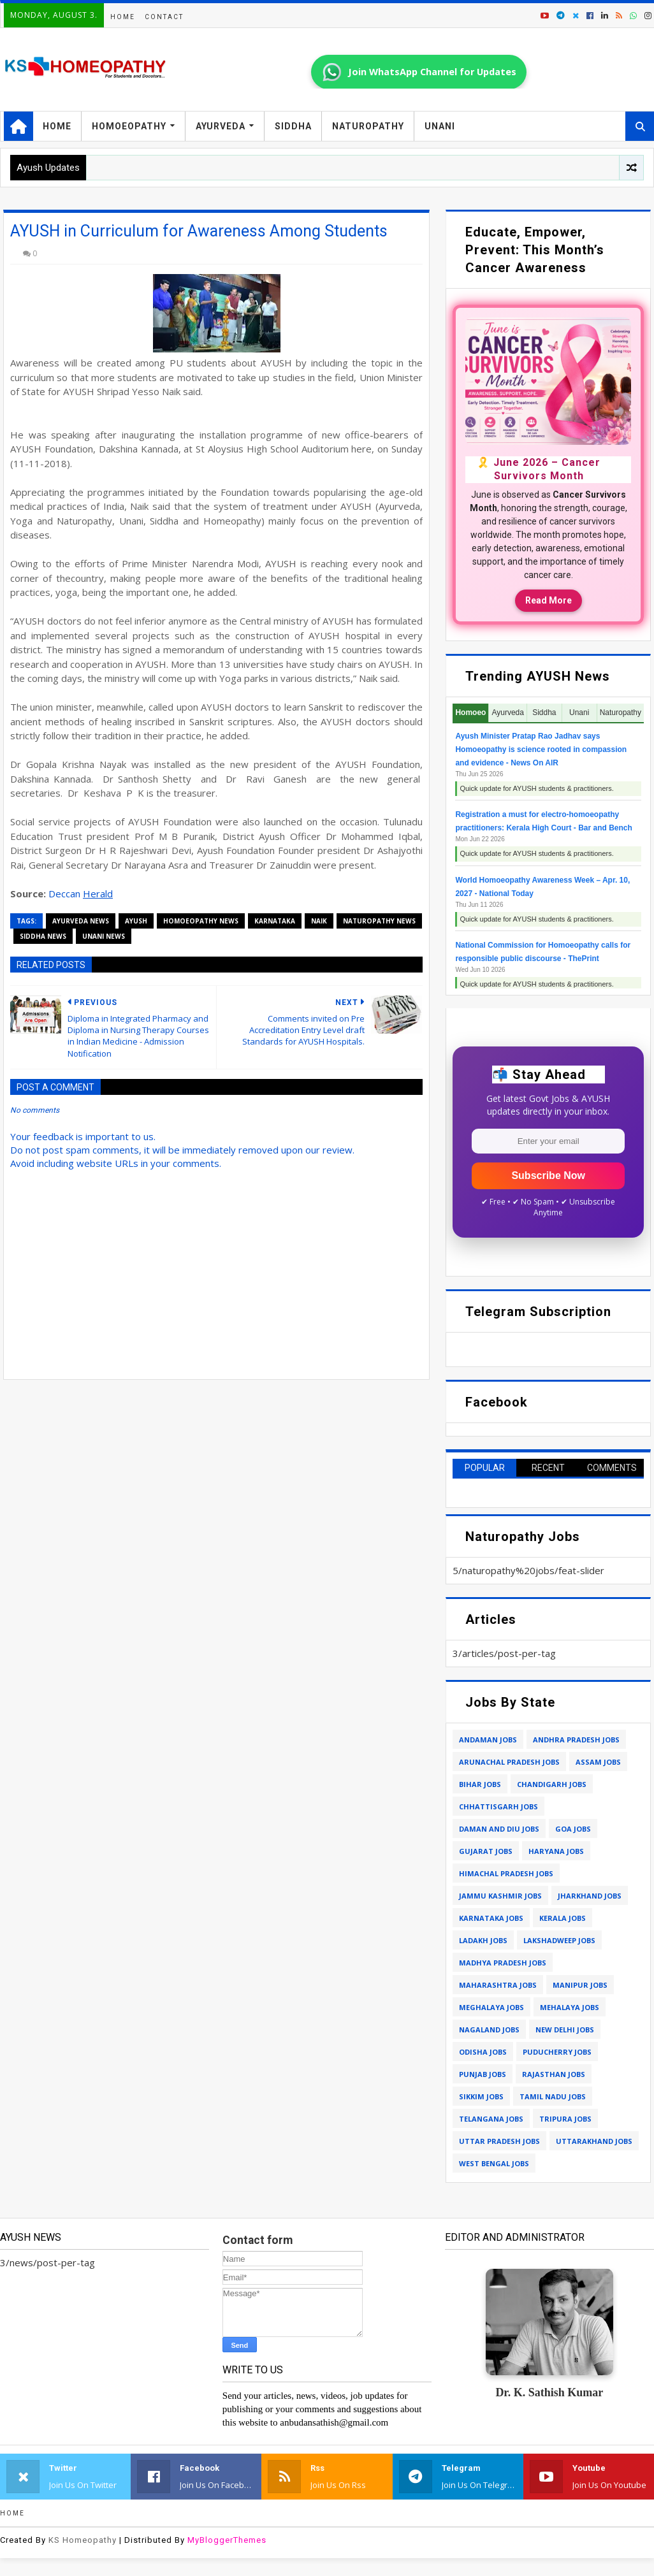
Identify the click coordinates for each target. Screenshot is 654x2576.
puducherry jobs (557, 2052)
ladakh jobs (483, 1940)
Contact (164, 16)
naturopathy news (379, 920)
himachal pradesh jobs (506, 1873)
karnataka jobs (491, 1918)
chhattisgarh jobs (498, 1806)
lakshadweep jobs (559, 1940)
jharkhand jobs (589, 1895)
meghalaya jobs (491, 2007)
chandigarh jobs (551, 1784)
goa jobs (573, 1829)
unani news (103, 936)
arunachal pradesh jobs (509, 1762)
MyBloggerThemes (226, 2540)
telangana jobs (491, 2119)
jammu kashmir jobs (500, 1895)
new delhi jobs (564, 2029)
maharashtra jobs (498, 1985)
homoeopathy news (200, 920)
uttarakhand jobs (594, 2141)
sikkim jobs (481, 2096)
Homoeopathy (129, 126)
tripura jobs (565, 2119)
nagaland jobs (489, 2029)
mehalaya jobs (569, 2007)
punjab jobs (482, 2074)
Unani (440, 126)
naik (319, 920)
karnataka (274, 920)
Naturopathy (368, 126)
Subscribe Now (548, 1175)
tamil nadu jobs (553, 2096)
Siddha (293, 126)
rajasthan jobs (553, 2074)
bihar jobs (480, 1784)
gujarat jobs (485, 1851)
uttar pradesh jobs (499, 2141)
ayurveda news (80, 920)
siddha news (43, 936)
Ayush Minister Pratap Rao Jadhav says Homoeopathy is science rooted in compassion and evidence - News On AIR (541, 749)
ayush (136, 920)
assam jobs (598, 1762)
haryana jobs (556, 1851)
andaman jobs (488, 1739)
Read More (548, 600)
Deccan (65, 893)
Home (122, 16)
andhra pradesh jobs (576, 1739)
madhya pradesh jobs (502, 1962)
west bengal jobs (494, 2163)
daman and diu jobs (499, 1829)
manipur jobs (580, 1985)
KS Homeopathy (82, 2540)
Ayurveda (220, 126)
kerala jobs (562, 1918)
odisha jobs (483, 2052)
